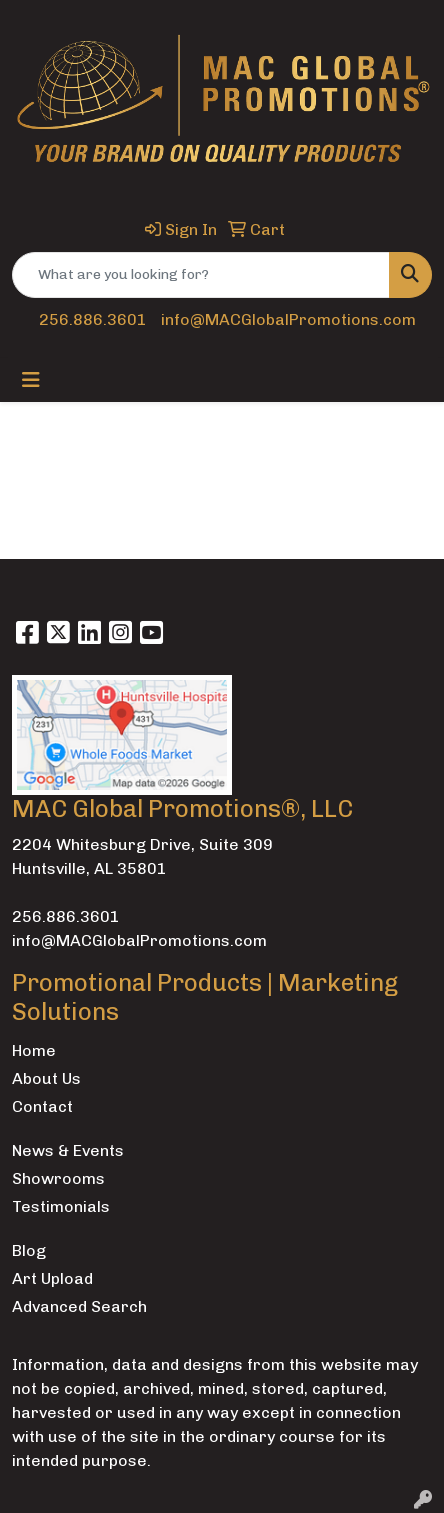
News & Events (68, 1150)
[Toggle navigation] (31, 380)
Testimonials (61, 1206)
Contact (42, 1106)
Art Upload (52, 1278)
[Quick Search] (201, 275)
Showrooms (58, 1178)
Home (34, 1050)
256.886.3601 (93, 319)
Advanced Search (79, 1306)
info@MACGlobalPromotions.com (288, 319)
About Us (46, 1078)
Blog (29, 1250)
